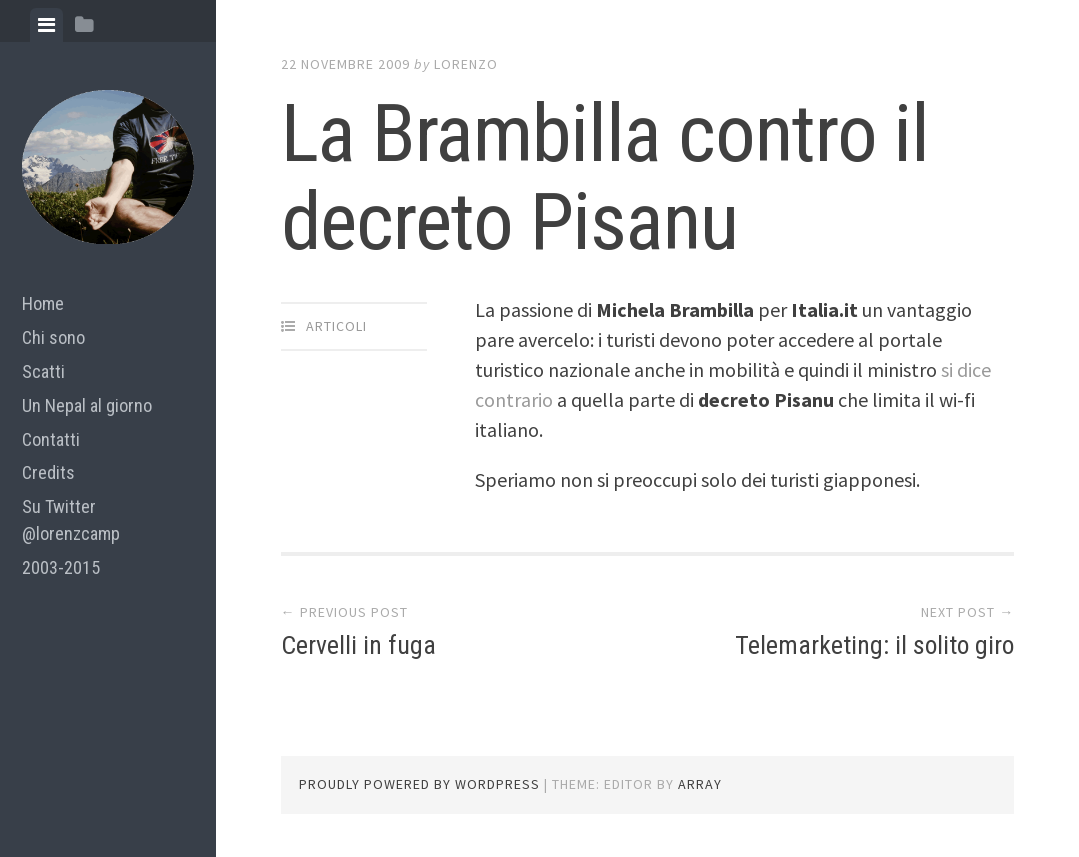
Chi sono (53, 337)
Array (700, 784)
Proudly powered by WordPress (419, 784)
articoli (336, 326)
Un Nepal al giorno (87, 405)
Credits (48, 472)
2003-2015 (61, 567)
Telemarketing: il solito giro (873, 645)
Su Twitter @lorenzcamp (71, 520)
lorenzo (466, 64)
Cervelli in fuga (358, 645)
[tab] (46, 25)
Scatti (43, 371)
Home (43, 303)
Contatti (51, 439)
